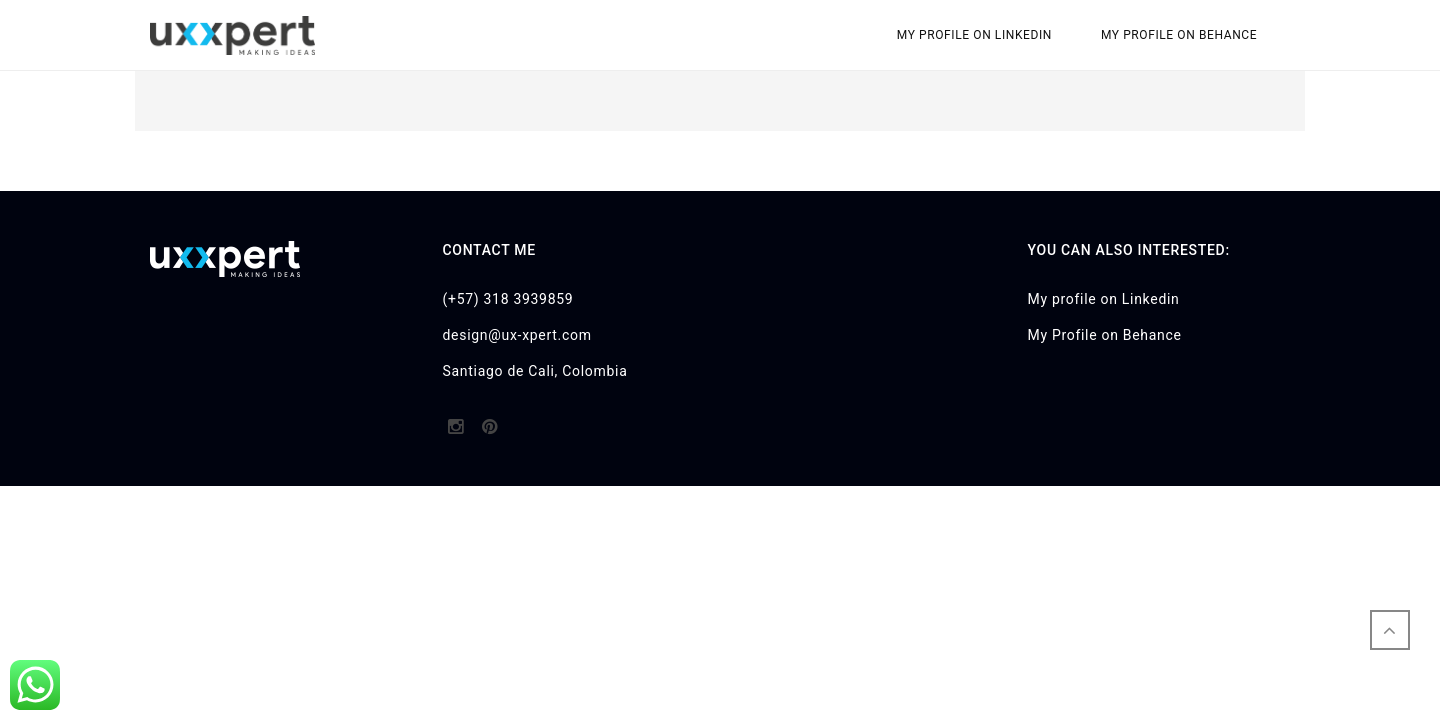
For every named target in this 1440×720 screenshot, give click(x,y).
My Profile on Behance (1179, 35)
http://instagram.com (455, 433)
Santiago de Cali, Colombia (535, 371)
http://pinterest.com (489, 433)
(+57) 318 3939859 (508, 299)
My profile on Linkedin (974, 35)
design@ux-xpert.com (517, 335)
